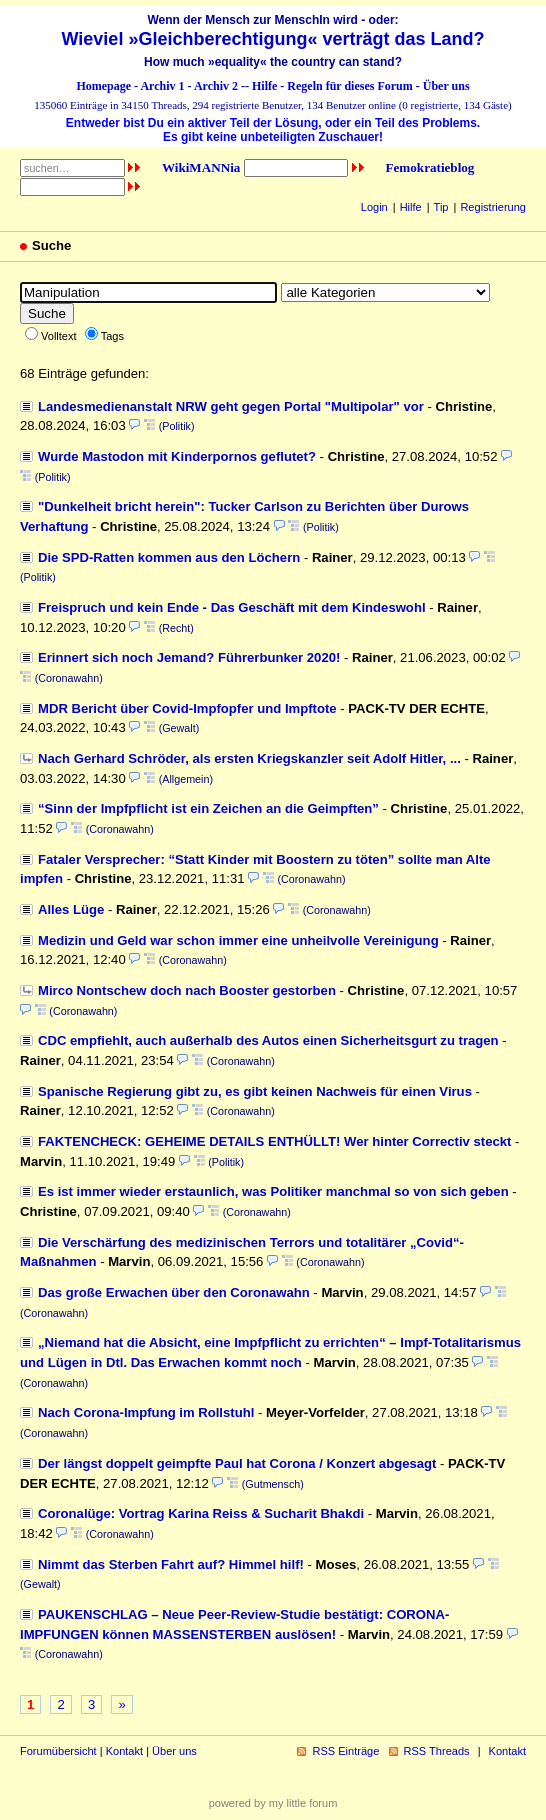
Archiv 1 (162, 86)
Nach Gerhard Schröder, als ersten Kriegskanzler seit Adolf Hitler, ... (249, 758)
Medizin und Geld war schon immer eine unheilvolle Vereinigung (238, 940)
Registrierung (493, 207)
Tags (112, 336)
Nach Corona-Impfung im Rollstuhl (146, 1412)
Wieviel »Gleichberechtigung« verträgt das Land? (273, 39)
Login (374, 207)
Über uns (446, 86)
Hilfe (264, 86)
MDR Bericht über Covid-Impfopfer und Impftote (187, 708)
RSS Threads (437, 1751)
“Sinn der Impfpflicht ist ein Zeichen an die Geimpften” (208, 808)
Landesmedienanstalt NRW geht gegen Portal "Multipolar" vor (231, 406)
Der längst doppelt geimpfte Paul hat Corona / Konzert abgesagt (237, 1463)
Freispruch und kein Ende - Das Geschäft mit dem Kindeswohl (232, 607)
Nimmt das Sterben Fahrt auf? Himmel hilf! (171, 1564)
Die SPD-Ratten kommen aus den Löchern (169, 557)
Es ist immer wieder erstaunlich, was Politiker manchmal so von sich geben (273, 1191)
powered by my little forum (273, 1803)
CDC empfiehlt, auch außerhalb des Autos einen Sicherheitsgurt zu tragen (268, 1040)
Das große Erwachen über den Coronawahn (174, 1292)
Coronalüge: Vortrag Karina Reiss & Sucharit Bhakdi (201, 1513)
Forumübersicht (58, 1751)
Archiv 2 (216, 86)
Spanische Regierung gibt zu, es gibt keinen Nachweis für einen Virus (255, 1091)
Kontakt (124, 1751)
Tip (441, 207)
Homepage (103, 86)
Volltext (59, 336)
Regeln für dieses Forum (349, 86)
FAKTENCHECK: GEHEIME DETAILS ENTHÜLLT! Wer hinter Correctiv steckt (274, 1141)
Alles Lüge (71, 909)
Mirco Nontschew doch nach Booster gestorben (187, 990)
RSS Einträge (345, 1751)
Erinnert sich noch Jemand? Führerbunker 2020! (189, 657)
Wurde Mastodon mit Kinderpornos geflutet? (177, 456)
